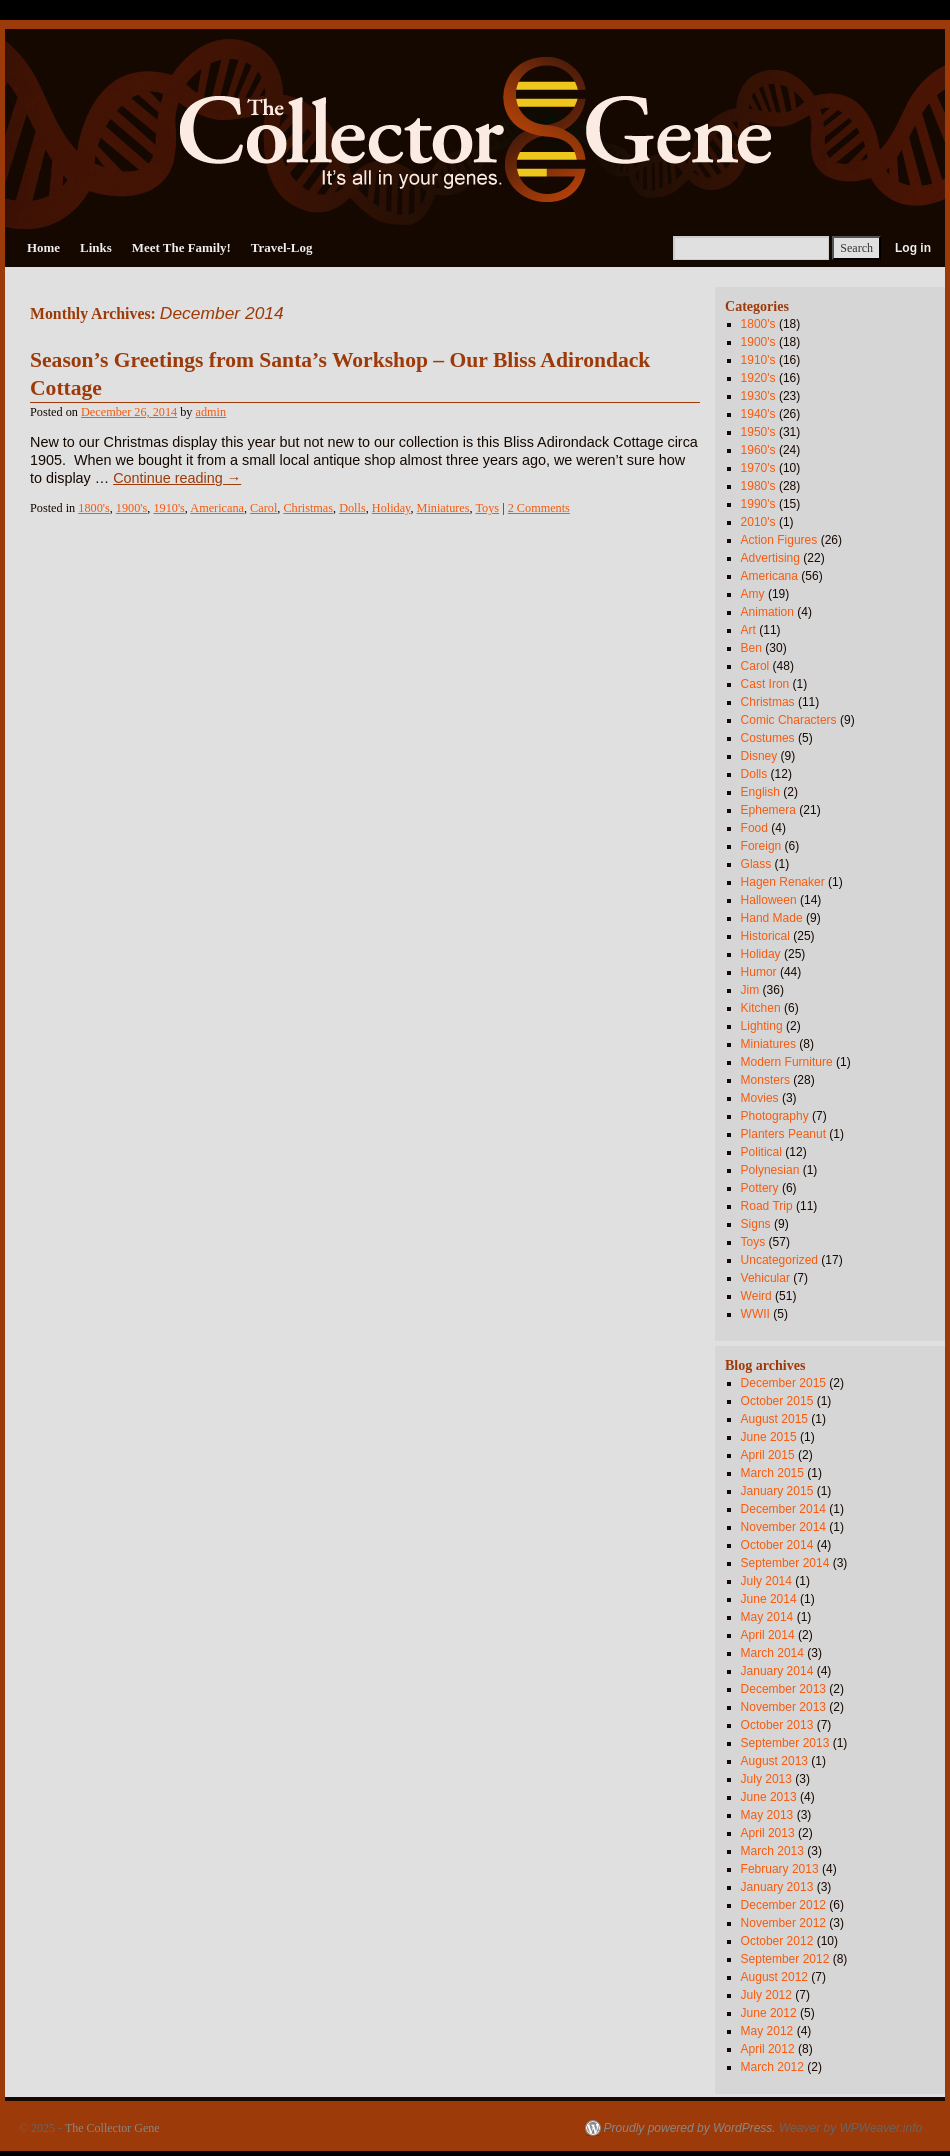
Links (96, 247)
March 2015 (772, 1473)
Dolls (352, 508)
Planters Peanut (783, 1134)
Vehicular (765, 1278)
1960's (758, 450)
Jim (750, 990)
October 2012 (777, 1941)
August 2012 (774, 1977)
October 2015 (777, 1401)
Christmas (308, 508)
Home (43, 247)
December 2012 (783, 1905)
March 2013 (772, 1851)
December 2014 (783, 1509)
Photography (775, 1116)
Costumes (768, 738)
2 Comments (539, 508)
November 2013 (783, 1707)
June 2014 (769, 1599)
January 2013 (777, 1887)
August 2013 (774, 1761)
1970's (758, 468)
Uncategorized (779, 1260)
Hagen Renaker (783, 882)
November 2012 (783, 1923)
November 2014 (783, 1527)
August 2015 (774, 1419)
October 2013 (777, 1725)
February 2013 (780, 1869)
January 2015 (777, 1491)
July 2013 (766, 1779)
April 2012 (768, 2049)
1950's (758, 432)
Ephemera (768, 810)
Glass (756, 864)
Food (754, 828)
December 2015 (783, 1383)
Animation (767, 612)
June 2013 (769, 1797)
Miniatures (443, 508)
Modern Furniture (787, 1062)
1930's (758, 396)
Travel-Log (282, 247)
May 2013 (767, 1815)
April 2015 (768, 1455)
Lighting (762, 1026)
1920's (758, 378)
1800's (93, 508)
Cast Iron (765, 684)
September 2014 (785, 1563)
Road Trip (767, 1206)
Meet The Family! (181, 247)
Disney (759, 756)
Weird (756, 1296)
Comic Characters (789, 720)
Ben (751, 648)
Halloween (769, 900)
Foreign (761, 846)
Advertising (770, 558)
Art (748, 630)
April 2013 (768, 1833)
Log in (913, 248)
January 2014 (777, 1671)
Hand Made (772, 918)
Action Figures (779, 540)
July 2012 (766, 1995)
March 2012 (772, 2067)
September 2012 (785, 1959)
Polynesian (770, 1170)
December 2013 (783, 1689)
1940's (758, 414)
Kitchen (761, 1008)
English (760, 792)
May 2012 (767, 2031)
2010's (758, 522)
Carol (263, 508)
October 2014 (777, 1545)
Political (761, 1152)
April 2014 (768, 1635)
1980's (758, 486)
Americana (217, 508)
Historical (765, 936)
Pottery (760, 1188)
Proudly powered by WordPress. (690, 2128)
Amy (753, 594)
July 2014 (766, 1581)
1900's (131, 508)
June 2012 (769, 2013)
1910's (168, 508)
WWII (755, 1314)
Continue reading (177, 478)
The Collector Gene (112, 2128)
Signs (756, 1224)
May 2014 (767, 1617)
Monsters (765, 1080)
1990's (758, 504)
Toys (487, 508)
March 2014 (772, 1653)
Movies (760, 1098)
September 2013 (785, 1743)
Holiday (391, 508)
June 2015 (769, 1437)
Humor (759, 972)
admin (211, 412)
